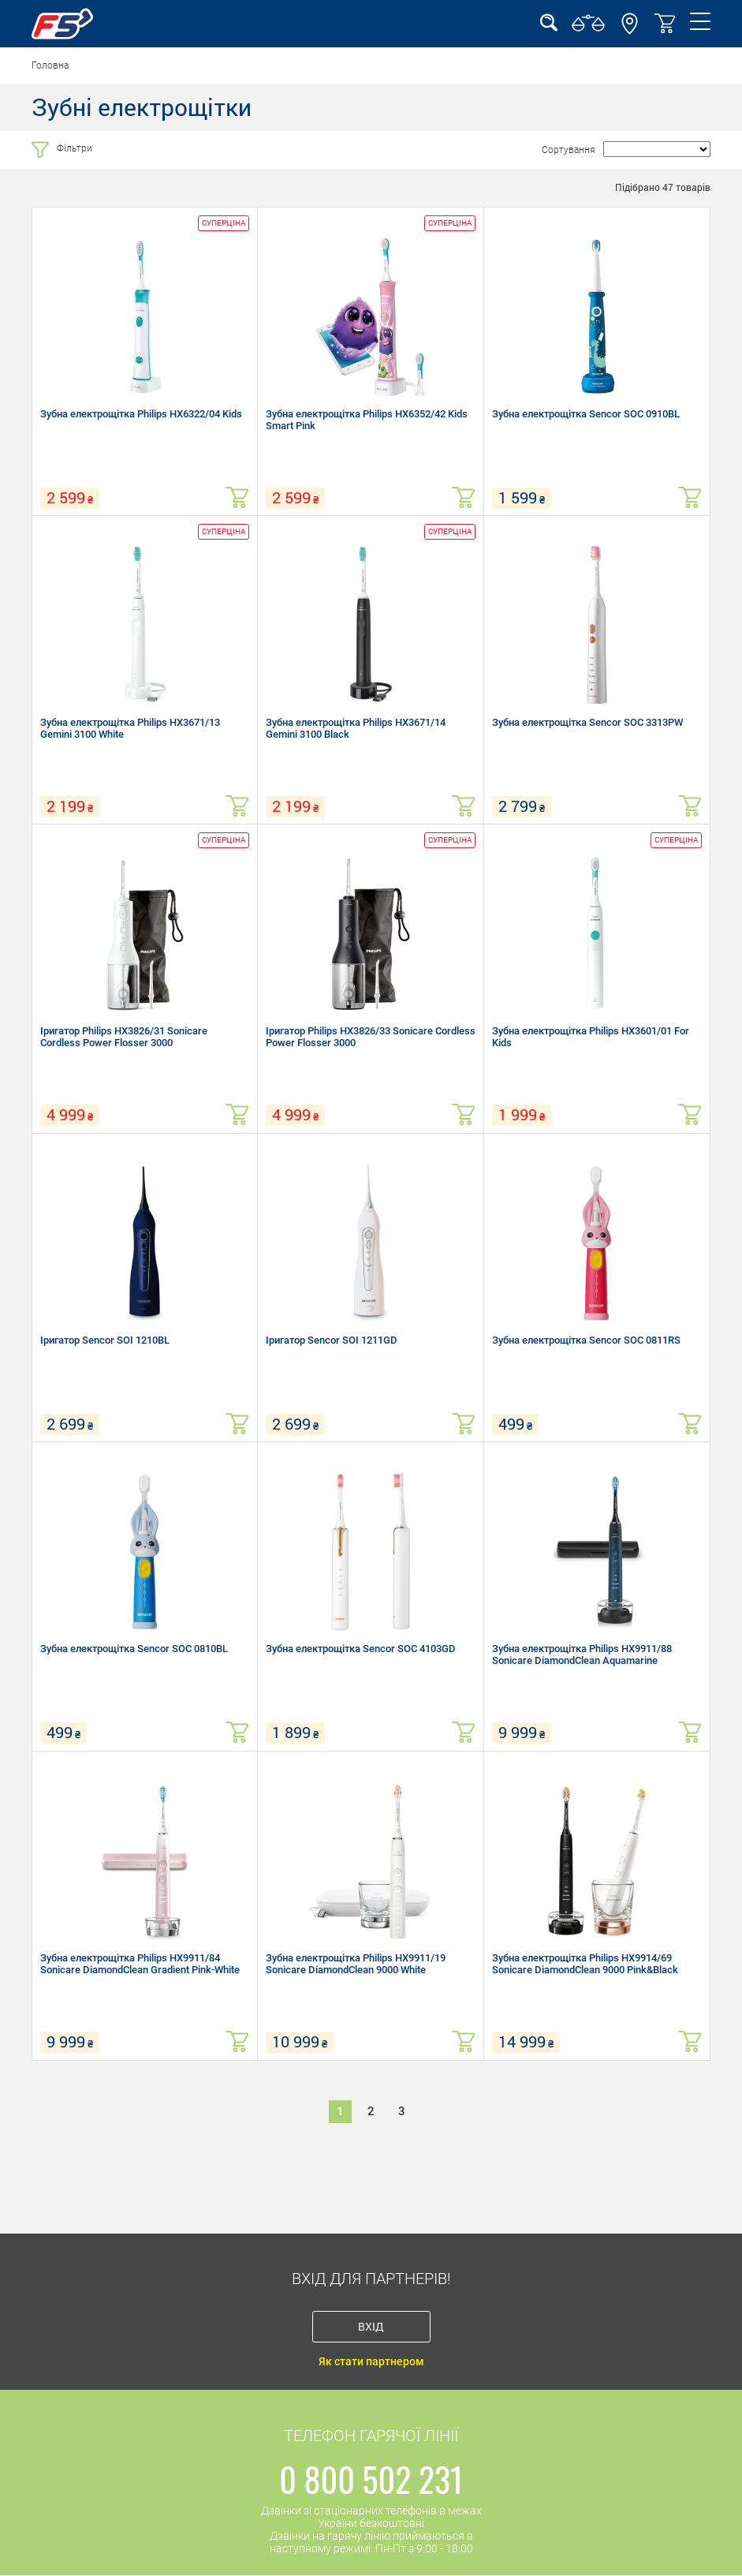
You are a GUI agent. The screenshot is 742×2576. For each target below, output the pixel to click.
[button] (629, 30)
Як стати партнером (371, 2361)
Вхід (371, 2326)
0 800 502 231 (371, 2478)
